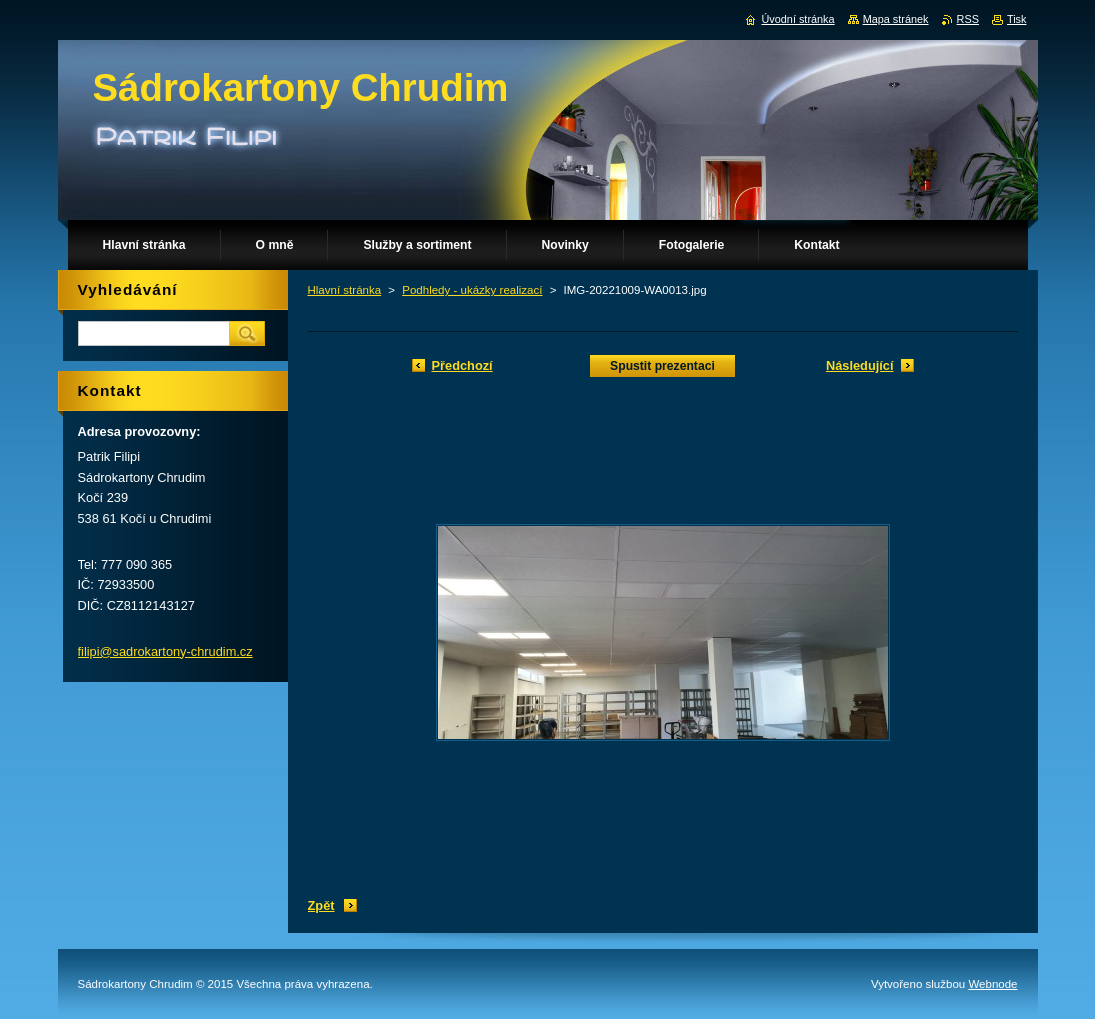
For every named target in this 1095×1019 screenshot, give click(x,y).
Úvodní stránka (797, 19)
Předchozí (462, 365)
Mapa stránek (896, 19)
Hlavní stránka (345, 290)
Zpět (321, 905)
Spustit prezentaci (662, 366)
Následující (860, 365)
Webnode (992, 984)
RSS (968, 19)
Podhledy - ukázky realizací (472, 290)
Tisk (1017, 19)
